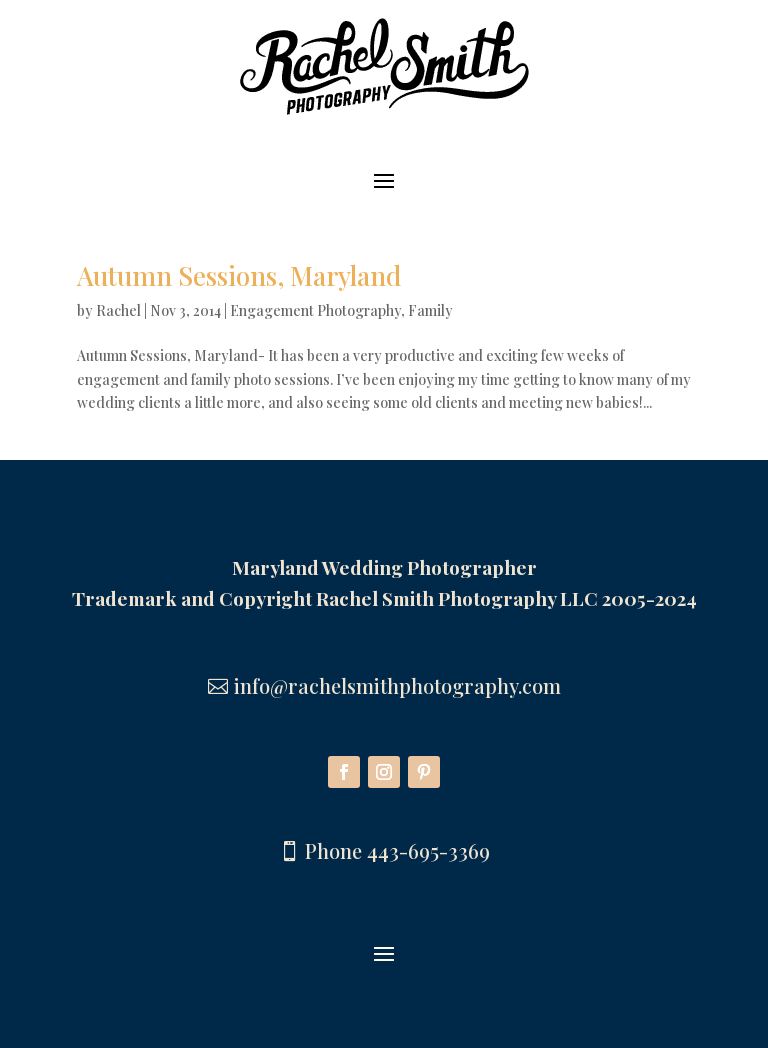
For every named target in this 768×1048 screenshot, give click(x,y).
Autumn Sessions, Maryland (239, 275)
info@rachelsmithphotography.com (397, 685)
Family (430, 310)
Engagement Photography (315, 310)
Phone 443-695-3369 (397, 850)
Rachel (118, 310)
